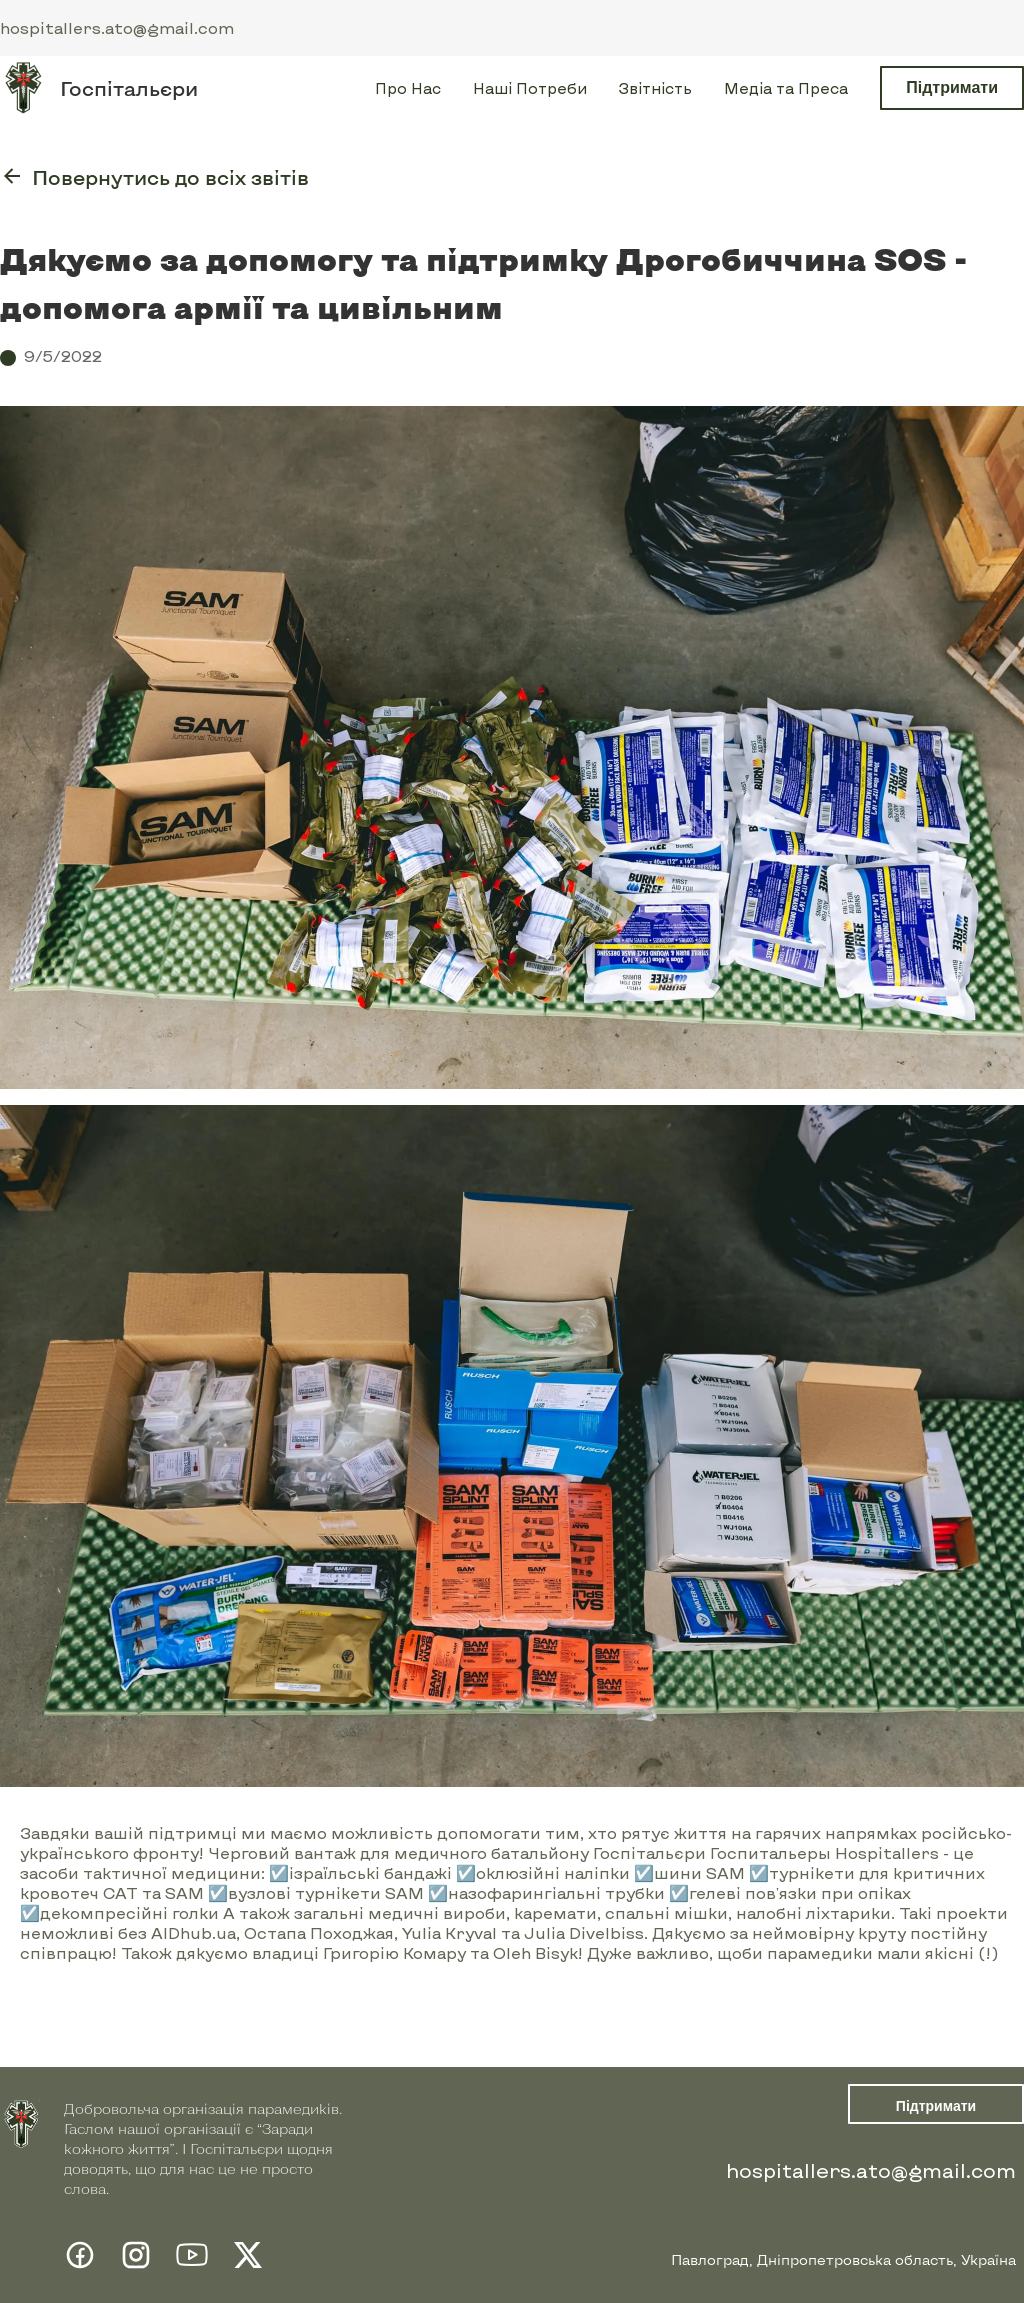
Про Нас (408, 88)
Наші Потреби (530, 88)
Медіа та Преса (786, 88)
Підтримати (952, 87)
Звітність (655, 88)
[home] (99, 88)
